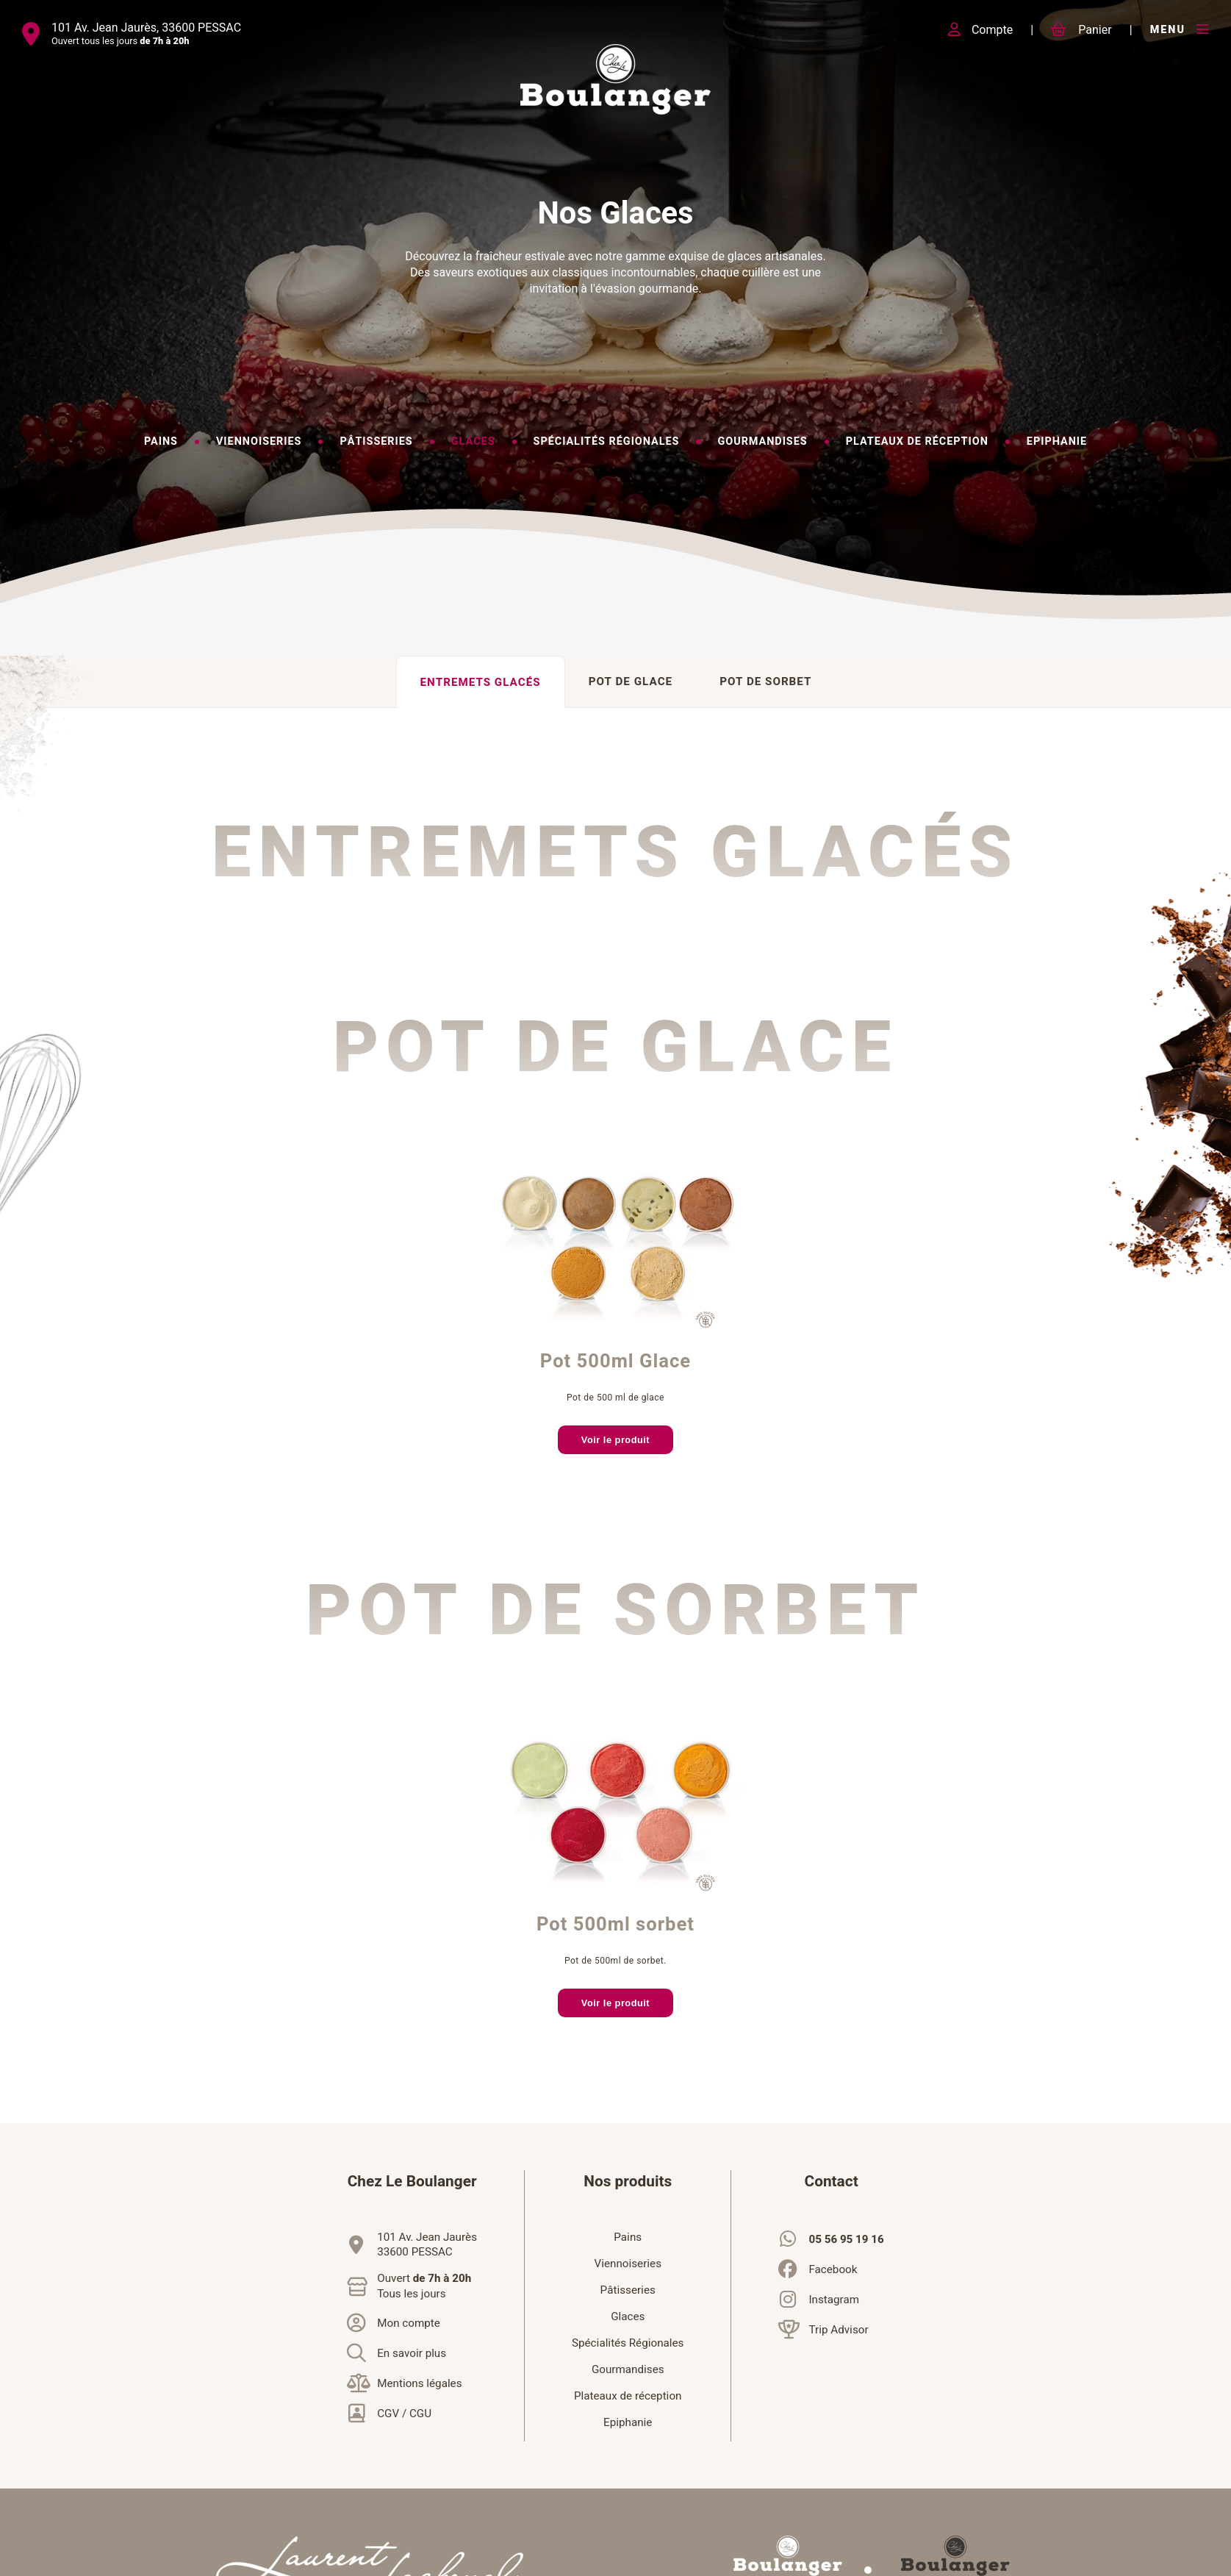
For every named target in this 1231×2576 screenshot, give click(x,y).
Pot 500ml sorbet (615, 1925)
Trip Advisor (838, 2329)
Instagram (833, 2299)
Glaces (628, 2316)
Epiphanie (627, 2422)
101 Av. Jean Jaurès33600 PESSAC (427, 2244)
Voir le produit (615, 1439)
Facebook (832, 2269)
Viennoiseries (627, 2263)
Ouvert (424, 2286)
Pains (628, 2237)
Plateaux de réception (628, 2396)
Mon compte (408, 2323)
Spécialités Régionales (627, 2343)
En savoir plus (411, 2353)
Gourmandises (628, 2369)
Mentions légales (419, 2383)
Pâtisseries (628, 2290)
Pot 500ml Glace (615, 1361)
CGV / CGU (404, 2413)
